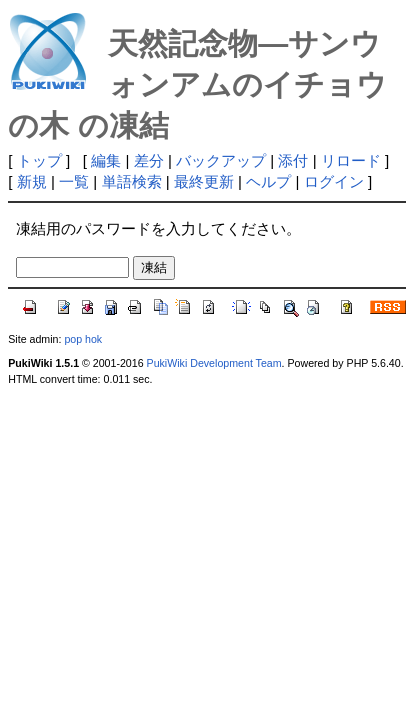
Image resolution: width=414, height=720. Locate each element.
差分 (149, 160)
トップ (39, 160)
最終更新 (204, 181)
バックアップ (221, 160)
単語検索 (132, 181)
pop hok (83, 339)
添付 (293, 160)
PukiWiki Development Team (214, 363)
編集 (106, 160)
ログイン (334, 181)
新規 (32, 181)
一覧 (74, 181)
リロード (351, 160)
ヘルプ (268, 181)
